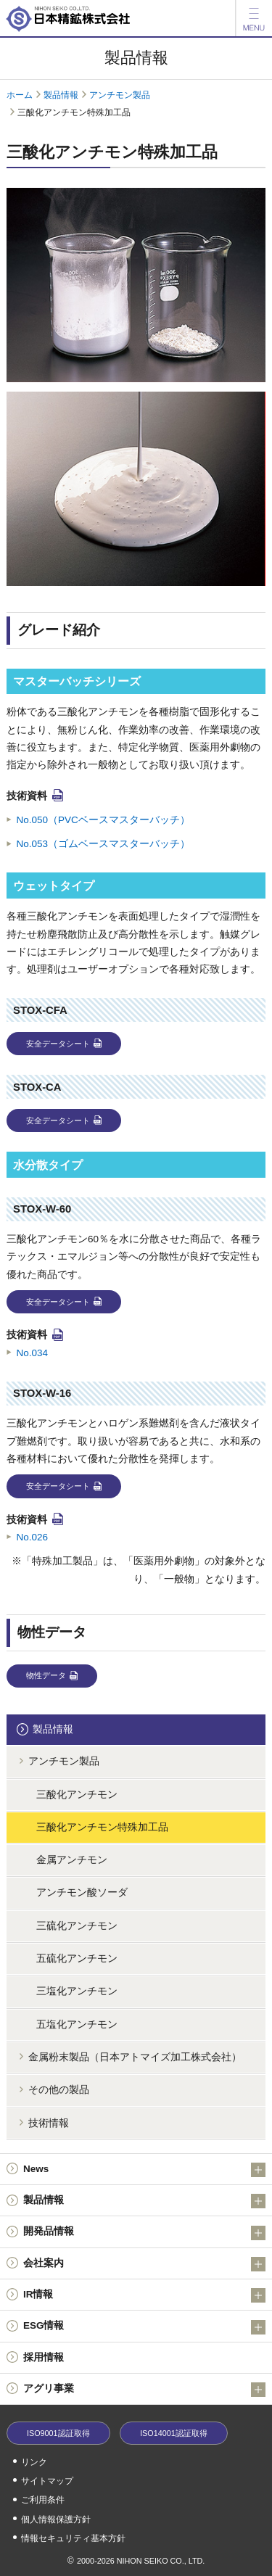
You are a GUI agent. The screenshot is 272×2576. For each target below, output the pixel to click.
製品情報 (61, 95)
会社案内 (144, 2264)
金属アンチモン (71, 1859)
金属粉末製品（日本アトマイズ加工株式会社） (135, 2057)
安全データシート (58, 1043)
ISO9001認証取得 (58, 2433)
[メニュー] (254, 18)
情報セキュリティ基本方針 (73, 2538)
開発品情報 (144, 2233)
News (144, 2170)
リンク (34, 2462)
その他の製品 (58, 2089)
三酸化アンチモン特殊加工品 (102, 1827)
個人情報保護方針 (56, 2519)
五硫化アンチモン (77, 1958)
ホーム (20, 95)
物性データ (46, 1675)
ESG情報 (144, 2327)
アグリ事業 (144, 2389)
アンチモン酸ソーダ (82, 1892)
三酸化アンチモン (77, 1794)
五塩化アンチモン (77, 2024)
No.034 (33, 1352)
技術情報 (48, 2123)
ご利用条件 (43, 2500)
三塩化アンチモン (77, 1991)
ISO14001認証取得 (173, 2433)
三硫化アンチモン (77, 1925)
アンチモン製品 (119, 95)
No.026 (33, 1537)
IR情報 (144, 2295)
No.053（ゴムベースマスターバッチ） (104, 843)
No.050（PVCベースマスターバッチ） (103, 819)
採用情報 (43, 2357)
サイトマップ (47, 2481)
